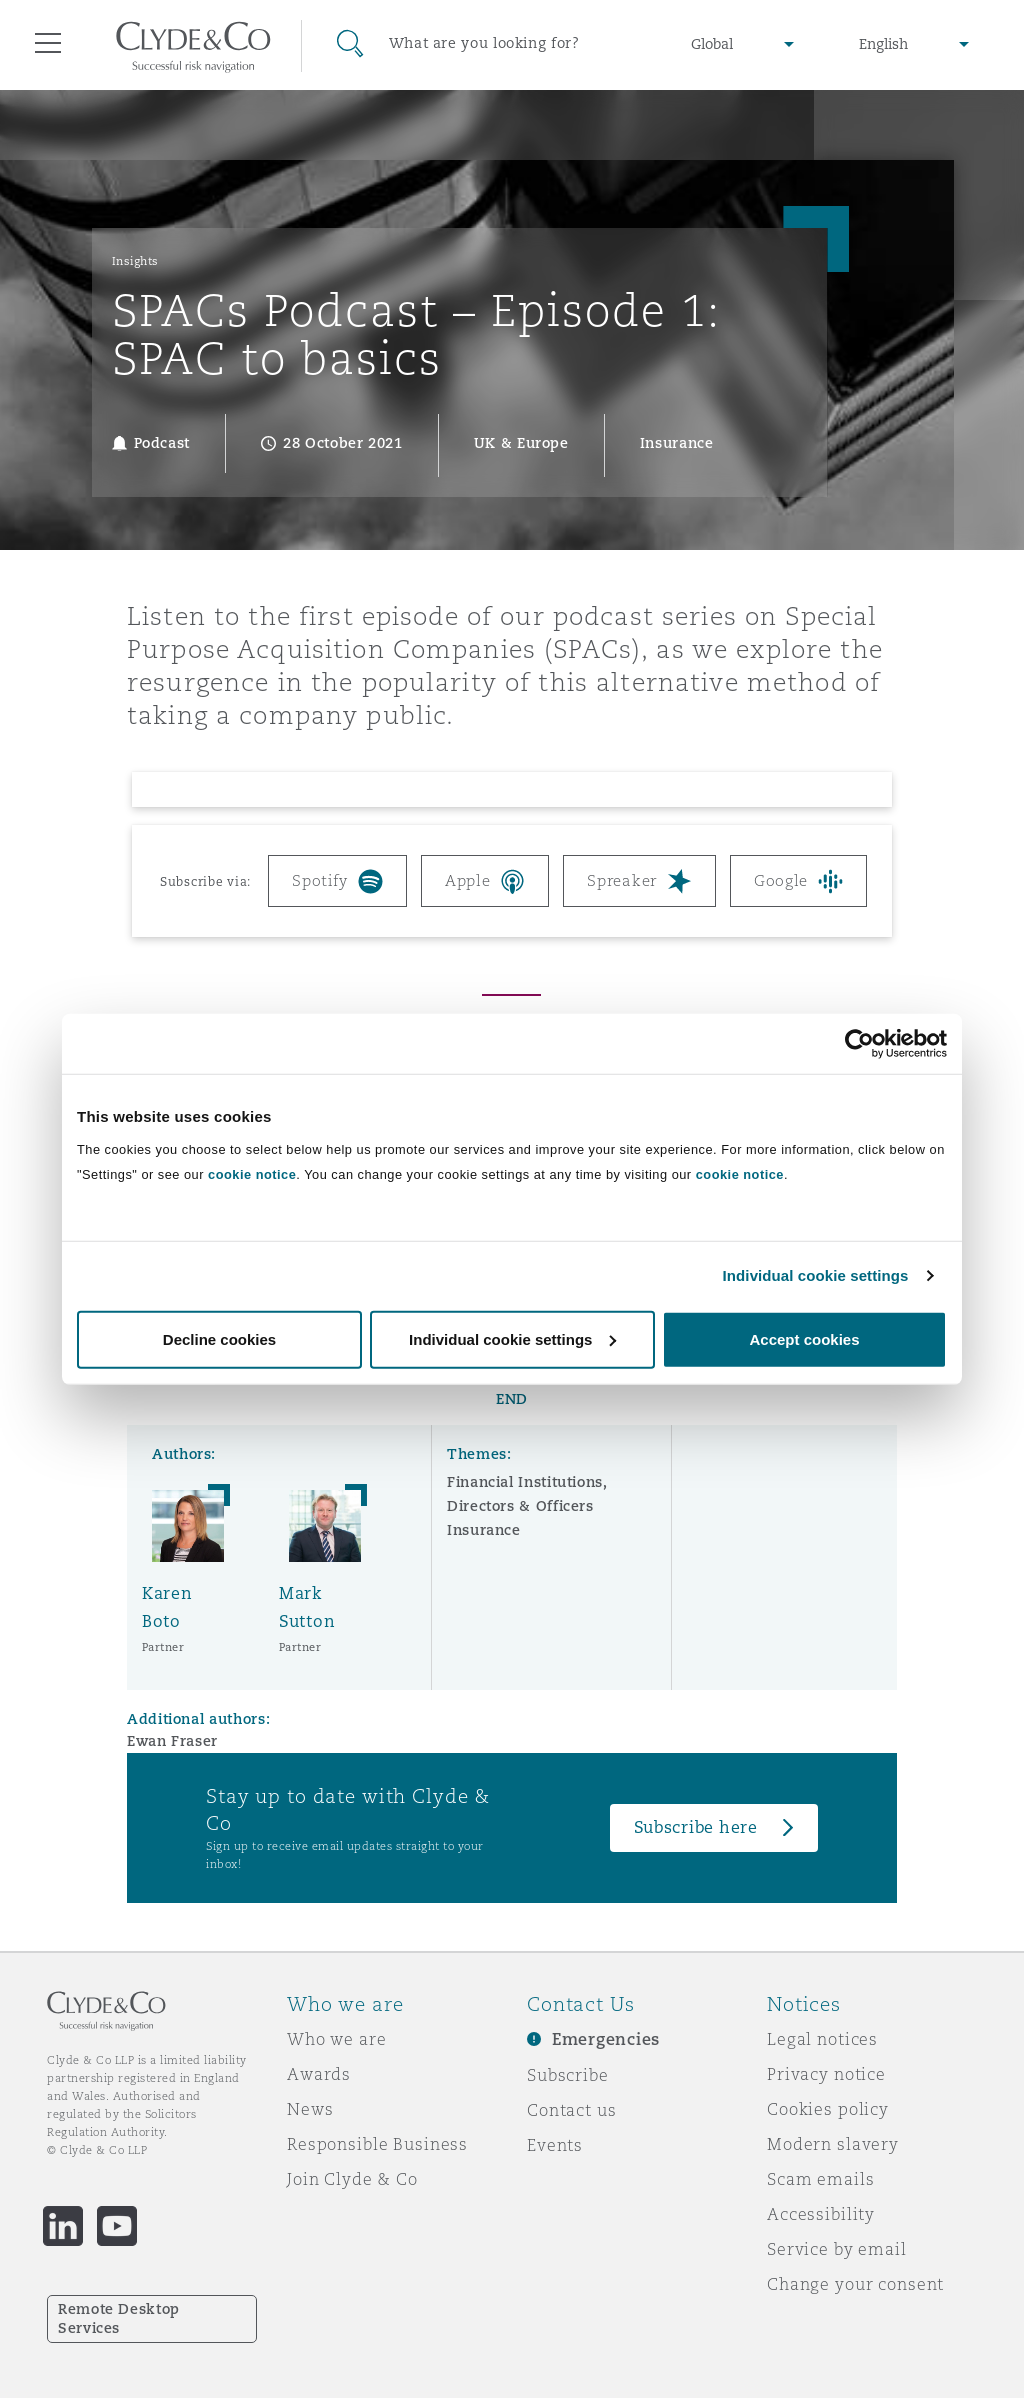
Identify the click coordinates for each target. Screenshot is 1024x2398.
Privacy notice (826, 2074)
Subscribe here (696, 1827)
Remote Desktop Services (119, 2318)
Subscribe (568, 2075)
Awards (319, 2074)
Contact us (572, 2110)
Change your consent (855, 2284)
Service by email (837, 2249)
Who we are (337, 2039)
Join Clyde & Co (352, 2179)
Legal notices (822, 2039)
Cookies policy (828, 2109)
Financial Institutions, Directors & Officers (527, 1494)
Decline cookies (219, 1338)
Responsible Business (377, 2144)
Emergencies (606, 2039)
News (310, 2109)
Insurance (484, 1530)
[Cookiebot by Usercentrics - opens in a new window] (859, 1044)
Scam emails (820, 2179)
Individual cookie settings (816, 1275)
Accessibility (821, 2214)
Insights (135, 261)
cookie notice (252, 1173)
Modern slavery (833, 2144)
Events (555, 2145)
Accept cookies (804, 1338)
